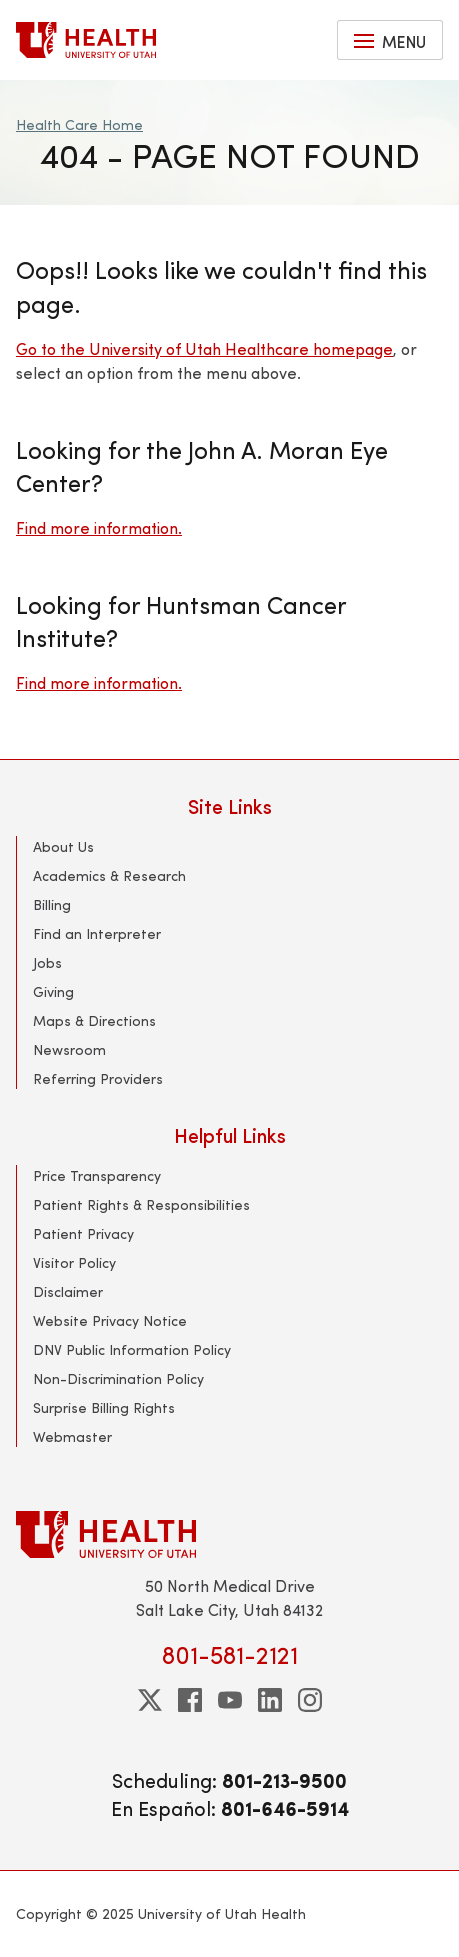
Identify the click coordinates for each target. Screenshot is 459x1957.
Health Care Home (79, 124)
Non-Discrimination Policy (118, 1378)
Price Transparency (97, 1175)
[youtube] (230, 1700)
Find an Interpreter (97, 933)
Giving (53, 991)
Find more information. (99, 527)
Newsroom (69, 1049)
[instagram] (310, 1700)
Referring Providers (98, 1078)
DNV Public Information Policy (132, 1349)
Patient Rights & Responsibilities (141, 1204)
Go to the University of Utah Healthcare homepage (204, 348)
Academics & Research (109, 875)
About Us (63, 846)
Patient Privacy (83, 1233)
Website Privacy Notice (110, 1320)
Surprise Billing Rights (104, 1407)
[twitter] (150, 1700)
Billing (52, 904)
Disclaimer (68, 1291)
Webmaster (72, 1436)
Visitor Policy (74, 1262)
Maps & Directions (94, 1020)
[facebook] (190, 1700)
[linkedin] (270, 1700)
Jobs (47, 962)
